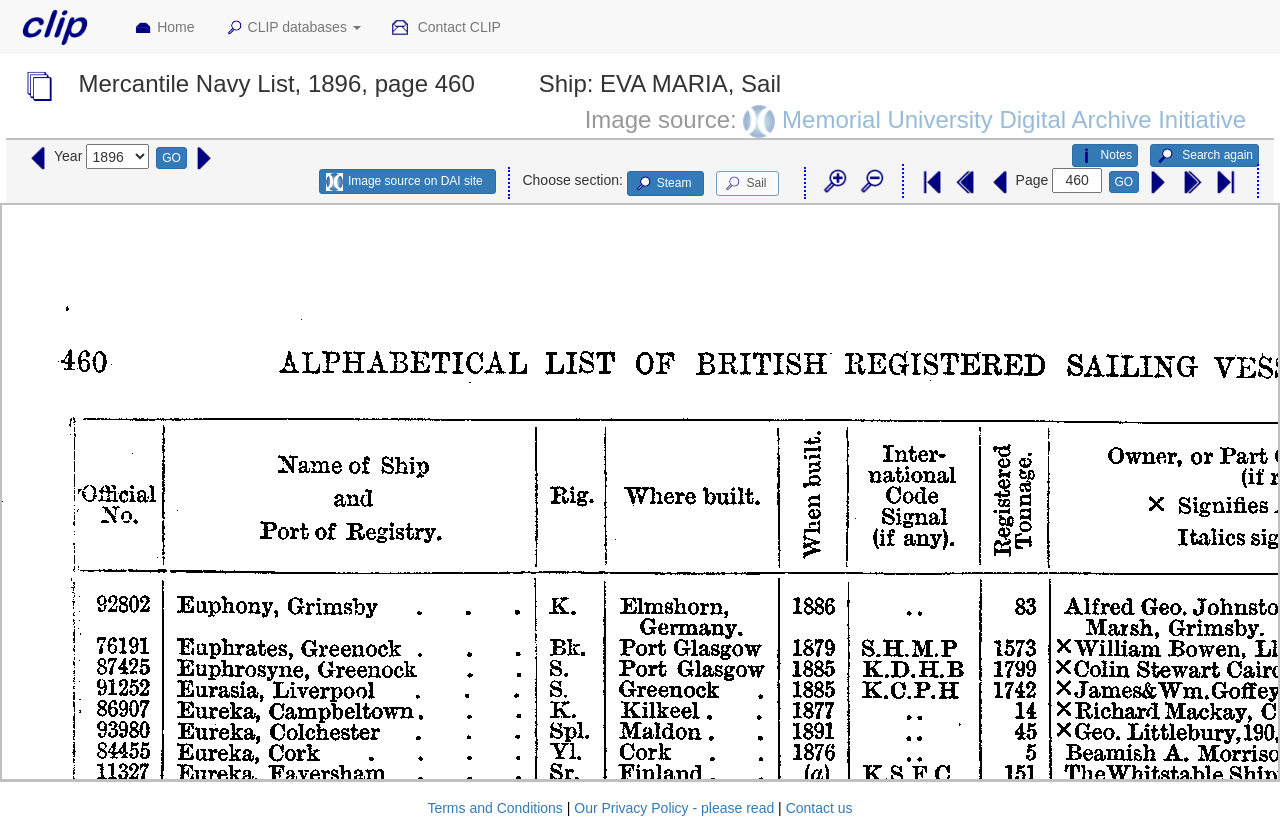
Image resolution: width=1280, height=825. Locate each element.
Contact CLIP (446, 28)
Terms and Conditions (494, 808)
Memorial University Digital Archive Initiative (1014, 118)
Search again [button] (1204, 156)
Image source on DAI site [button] (404, 182)
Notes (1105, 156)
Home (164, 28)
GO (171, 158)
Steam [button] (663, 184)
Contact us (819, 808)
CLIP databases (293, 28)
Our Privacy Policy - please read (674, 808)
